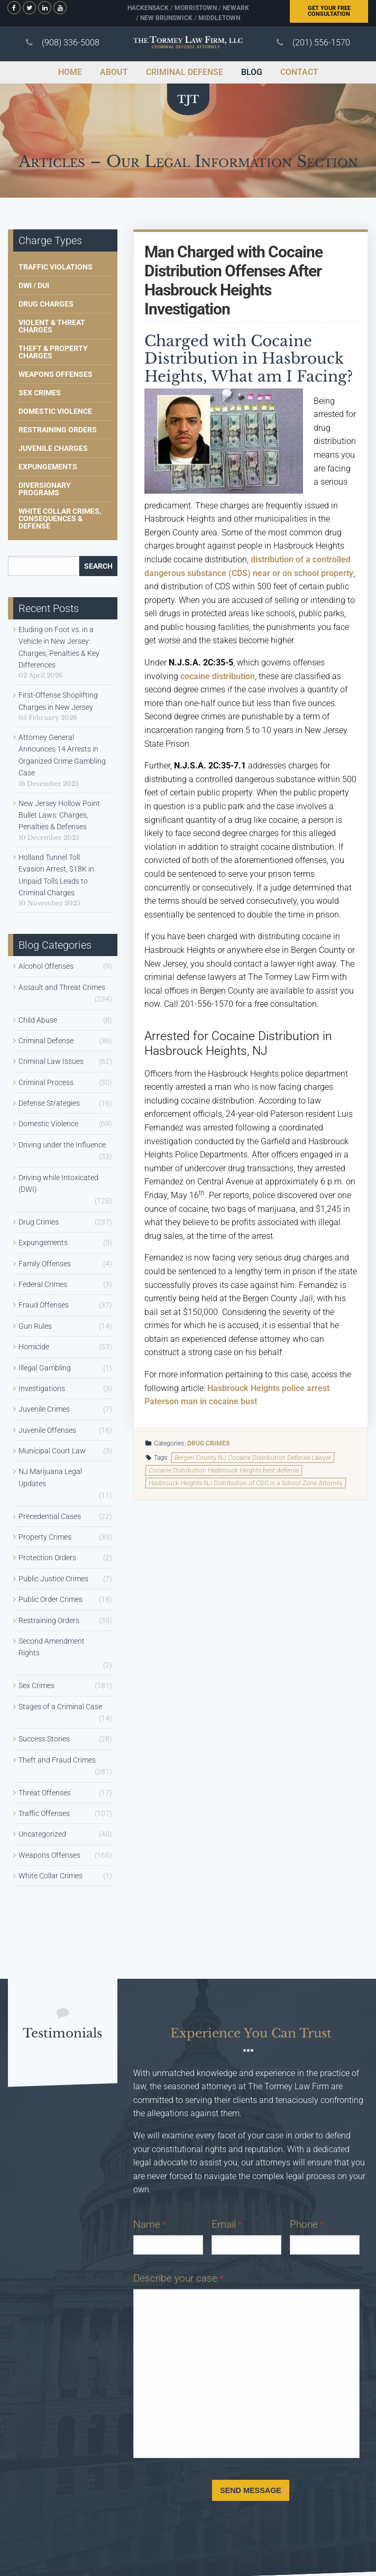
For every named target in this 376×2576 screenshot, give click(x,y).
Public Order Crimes (50, 1599)
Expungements (48, 466)
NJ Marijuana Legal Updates (50, 1477)
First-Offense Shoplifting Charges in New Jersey (58, 701)
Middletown (219, 18)
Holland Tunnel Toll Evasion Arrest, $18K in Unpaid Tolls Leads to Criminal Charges (56, 875)
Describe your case (178, 2278)
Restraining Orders (58, 429)
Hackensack (148, 8)
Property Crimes (45, 1537)
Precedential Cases (50, 1516)
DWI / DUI (34, 285)
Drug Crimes (208, 1443)
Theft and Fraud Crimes (57, 1760)
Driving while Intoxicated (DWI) (58, 1183)
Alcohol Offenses (46, 966)
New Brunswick (166, 18)
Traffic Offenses (44, 1813)
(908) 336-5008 (70, 43)
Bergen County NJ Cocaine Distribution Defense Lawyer (253, 1457)
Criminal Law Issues (51, 1061)
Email (227, 2224)
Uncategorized (42, 1834)
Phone (307, 2224)
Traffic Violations (56, 267)
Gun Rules (35, 1326)
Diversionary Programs (45, 489)
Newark (236, 8)
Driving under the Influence (62, 1145)
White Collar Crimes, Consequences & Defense (60, 518)
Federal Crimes (43, 1284)
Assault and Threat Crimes (62, 987)
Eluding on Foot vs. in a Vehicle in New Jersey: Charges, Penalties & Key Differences (59, 647)
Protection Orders (47, 1557)
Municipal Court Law (52, 1451)
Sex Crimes (40, 392)
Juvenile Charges (53, 448)
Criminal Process (46, 1082)
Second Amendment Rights (52, 1647)
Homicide (34, 1346)
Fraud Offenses (44, 1305)
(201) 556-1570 (321, 43)
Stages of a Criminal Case (60, 1706)
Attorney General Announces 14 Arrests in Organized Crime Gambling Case (62, 755)
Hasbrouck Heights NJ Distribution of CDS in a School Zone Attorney (245, 1483)
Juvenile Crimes (44, 1409)
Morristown (196, 8)
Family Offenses (45, 1263)
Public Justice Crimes (53, 1578)
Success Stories (44, 1739)
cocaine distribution (217, 676)
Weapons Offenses (56, 374)
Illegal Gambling (45, 1368)
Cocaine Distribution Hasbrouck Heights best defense (223, 1470)
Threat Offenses (45, 1793)
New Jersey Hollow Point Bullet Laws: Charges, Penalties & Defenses (59, 815)
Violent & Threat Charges (52, 326)
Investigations (42, 1388)
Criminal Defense (46, 1040)
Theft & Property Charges (53, 352)
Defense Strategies (49, 1103)
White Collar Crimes (50, 1875)
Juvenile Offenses (47, 1430)
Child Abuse (38, 1020)
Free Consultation (329, 11)
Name (149, 2224)
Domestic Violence (55, 411)
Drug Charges (46, 304)
